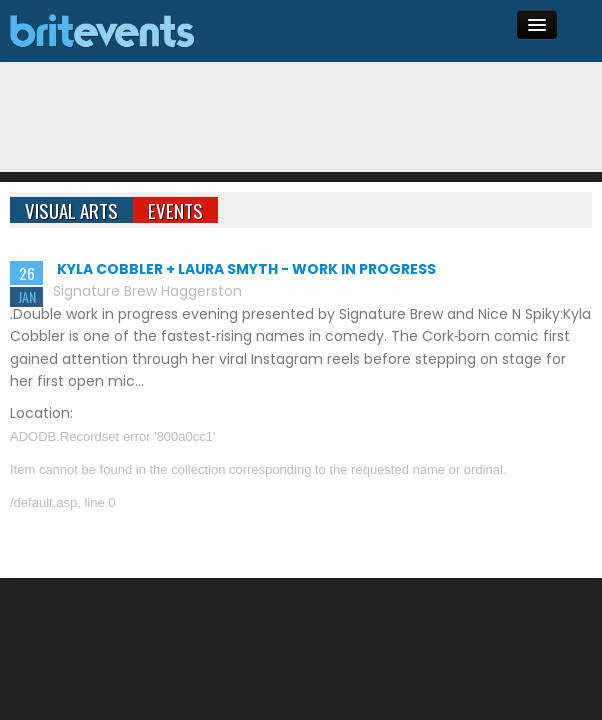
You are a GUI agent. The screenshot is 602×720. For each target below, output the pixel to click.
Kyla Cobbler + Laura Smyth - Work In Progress (246, 269)
